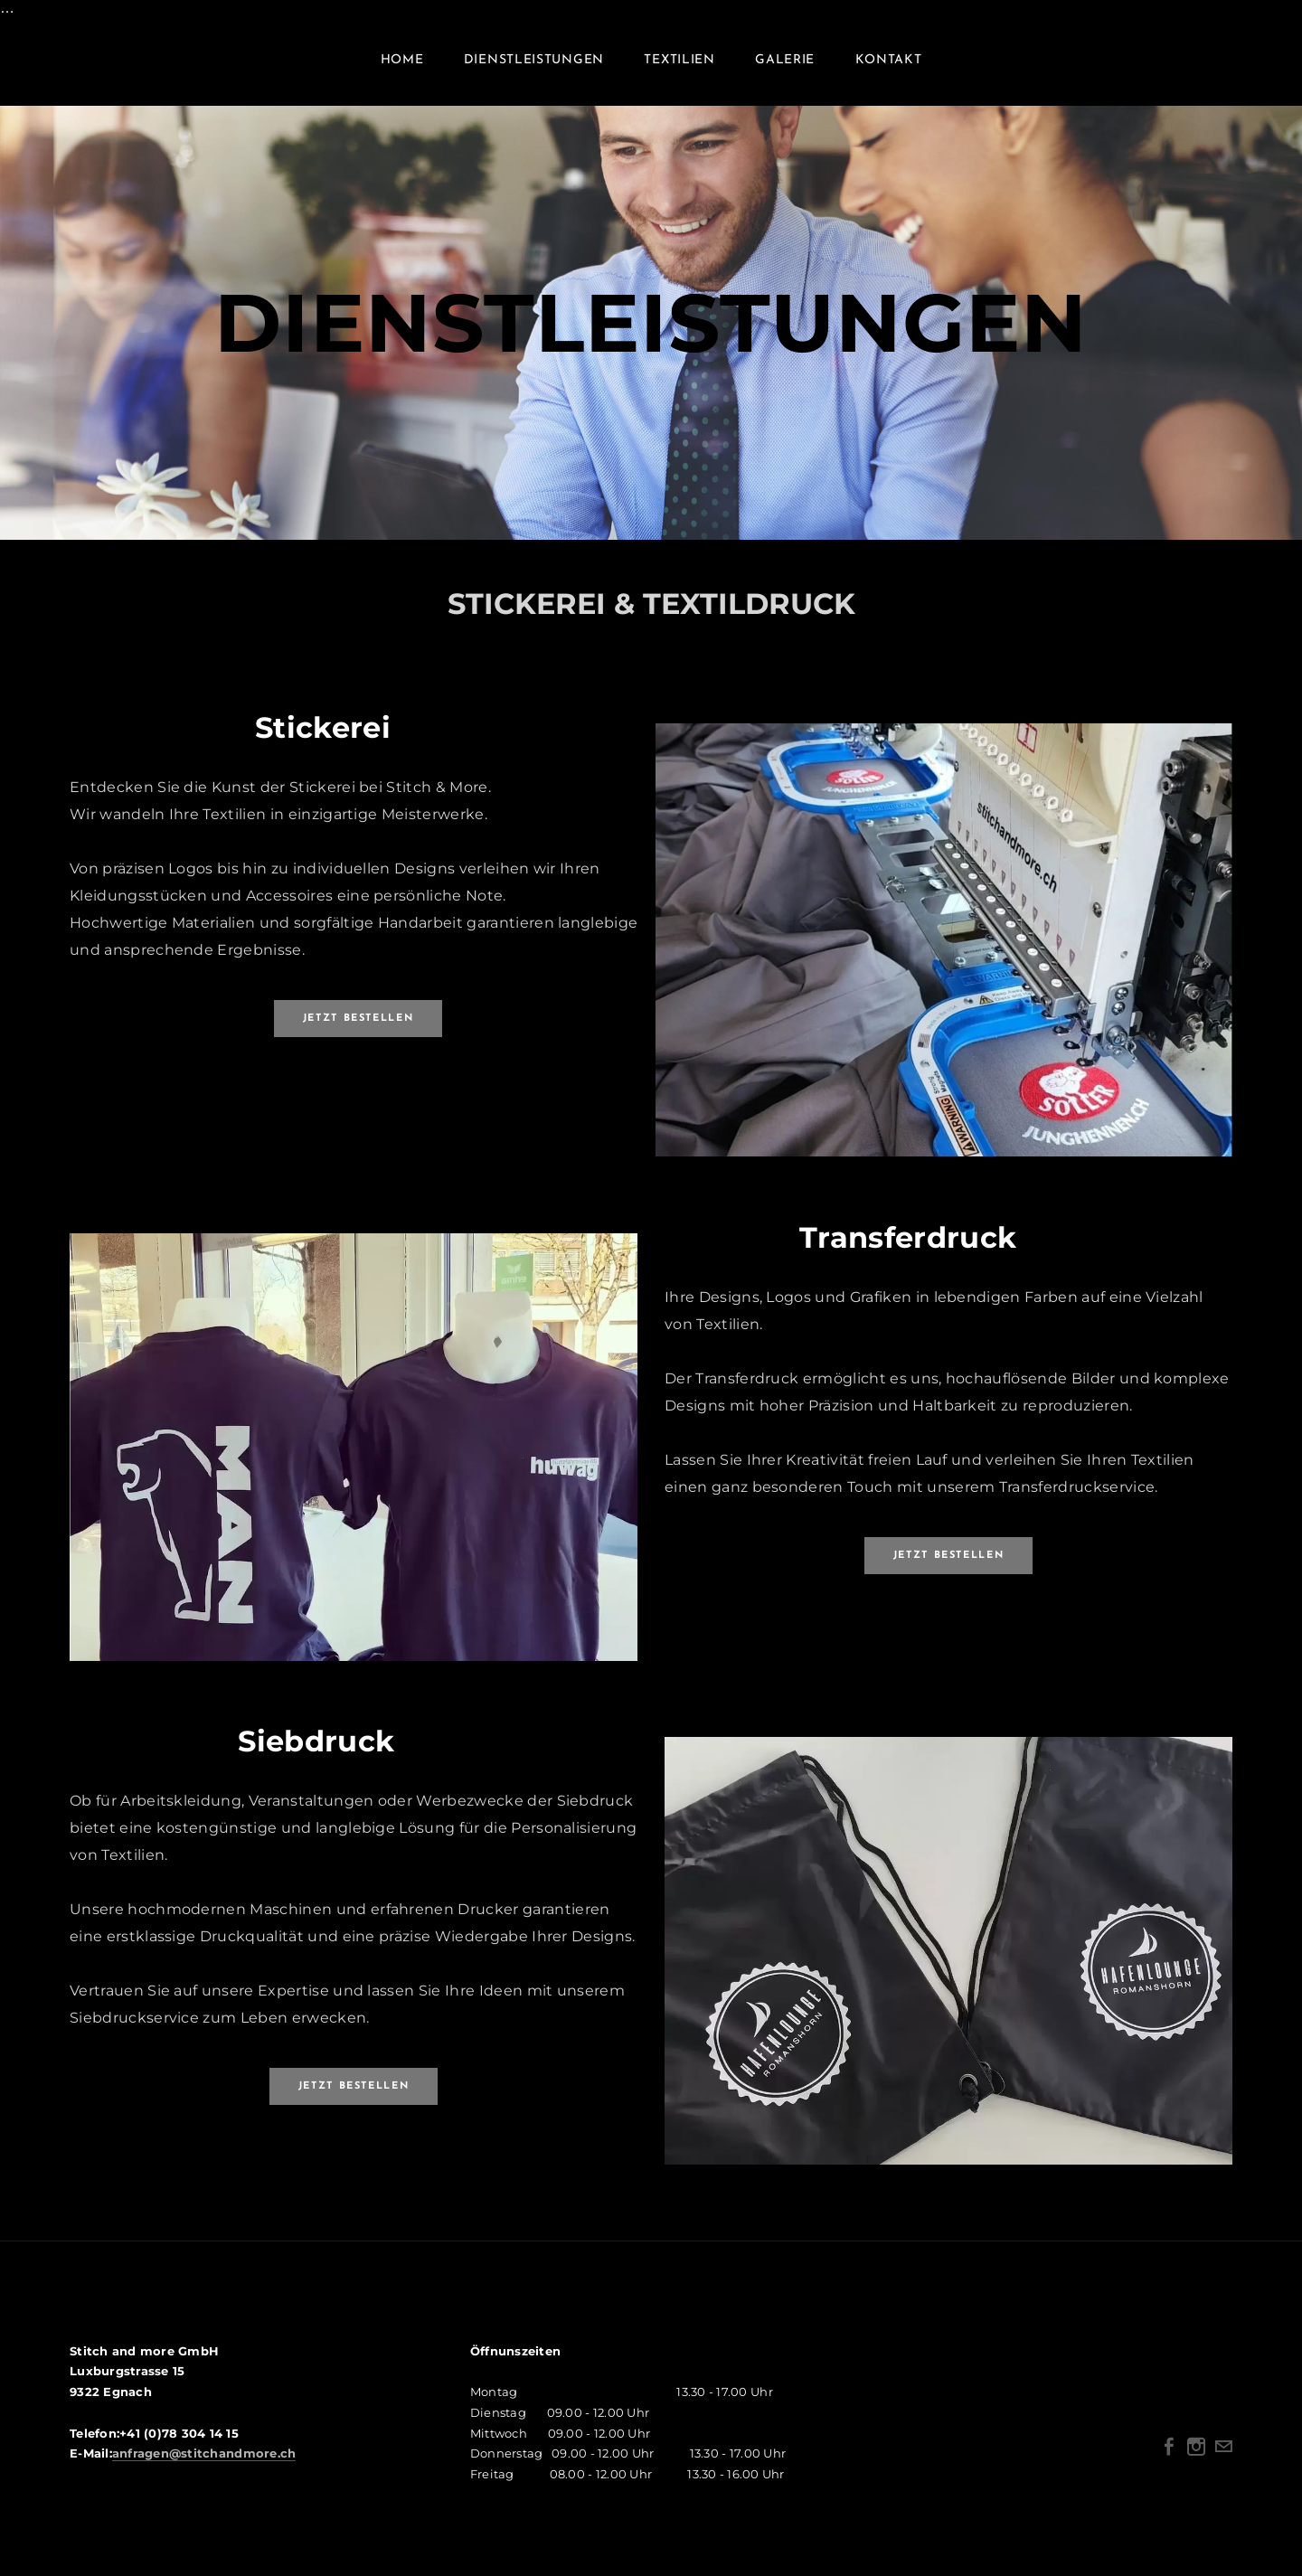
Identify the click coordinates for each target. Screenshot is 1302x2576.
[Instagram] (1196, 2466)
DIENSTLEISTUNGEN (534, 70)
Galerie (785, 70)
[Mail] (1223, 2466)
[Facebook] (1169, 2466)
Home (402, 70)
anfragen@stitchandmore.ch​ (204, 2473)
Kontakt (888, 70)
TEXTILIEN (679, 70)
